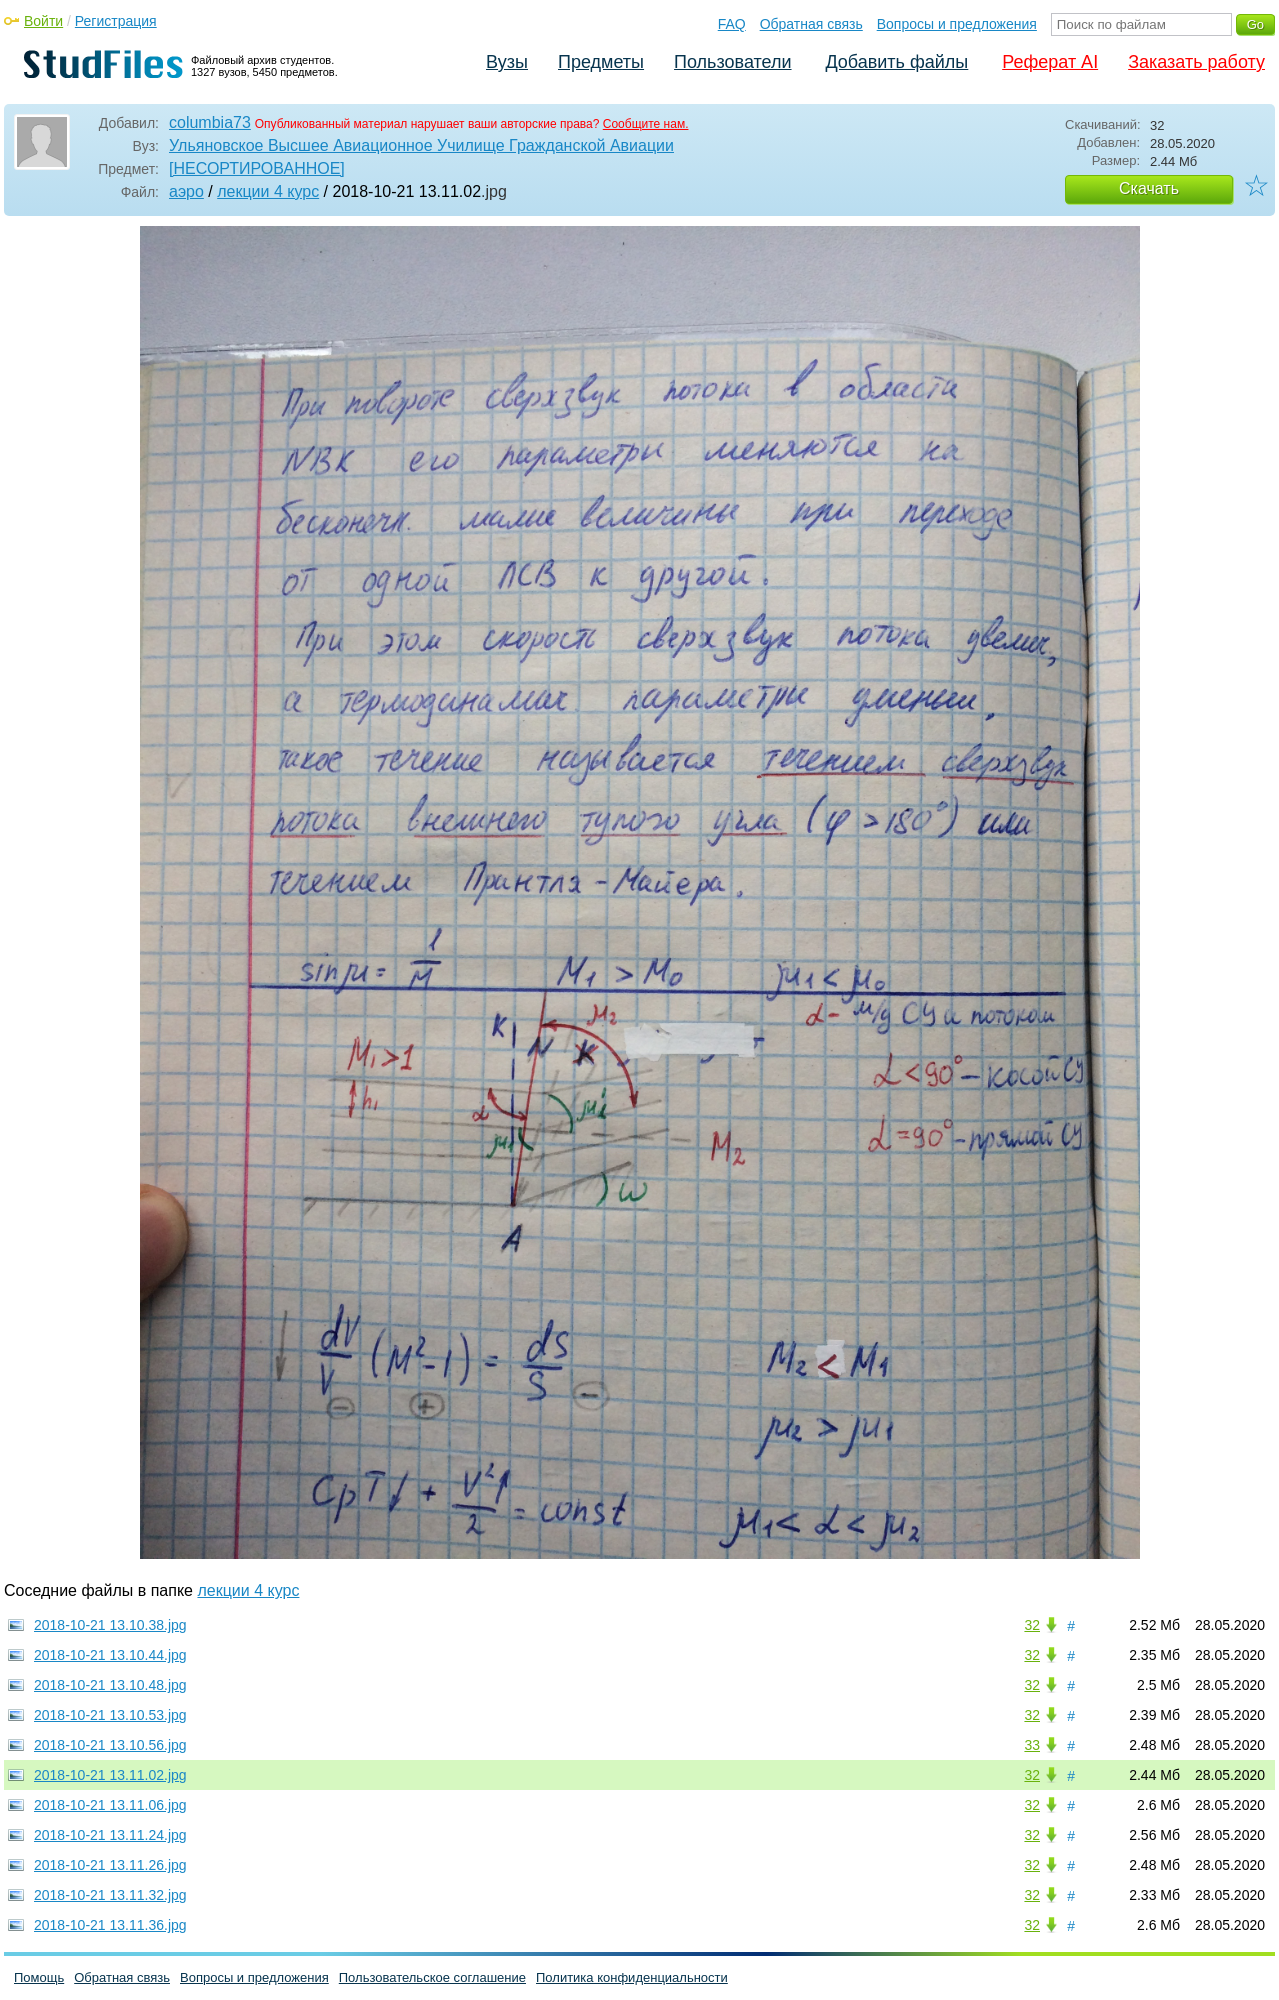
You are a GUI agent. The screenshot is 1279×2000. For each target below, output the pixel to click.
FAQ (732, 24)
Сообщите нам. (646, 124)
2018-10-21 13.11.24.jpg (110, 1835)
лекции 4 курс (268, 191)
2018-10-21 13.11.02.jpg (110, 1775)
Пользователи (732, 62)
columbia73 (210, 122)
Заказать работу (1196, 62)
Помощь (39, 1977)
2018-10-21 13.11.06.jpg (110, 1805)
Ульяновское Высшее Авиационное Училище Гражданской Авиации (421, 145)
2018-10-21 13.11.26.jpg (110, 1865)
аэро (186, 191)
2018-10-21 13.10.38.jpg (110, 1625)
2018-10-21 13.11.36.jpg (110, 1925)
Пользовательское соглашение (432, 1977)
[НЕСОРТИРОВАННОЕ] (257, 168)
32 (1032, 1625)
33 (1032, 1745)
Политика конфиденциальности (632, 1977)
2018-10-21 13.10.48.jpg (110, 1685)
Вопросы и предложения (957, 24)
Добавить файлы (896, 62)
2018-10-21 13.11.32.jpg (110, 1895)
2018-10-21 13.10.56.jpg (110, 1745)
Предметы (601, 62)
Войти (43, 21)
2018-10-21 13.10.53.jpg (110, 1715)
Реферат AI (1050, 62)
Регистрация (116, 21)
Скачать (1149, 188)
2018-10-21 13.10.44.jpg (110, 1655)
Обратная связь (811, 24)
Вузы (507, 62)
